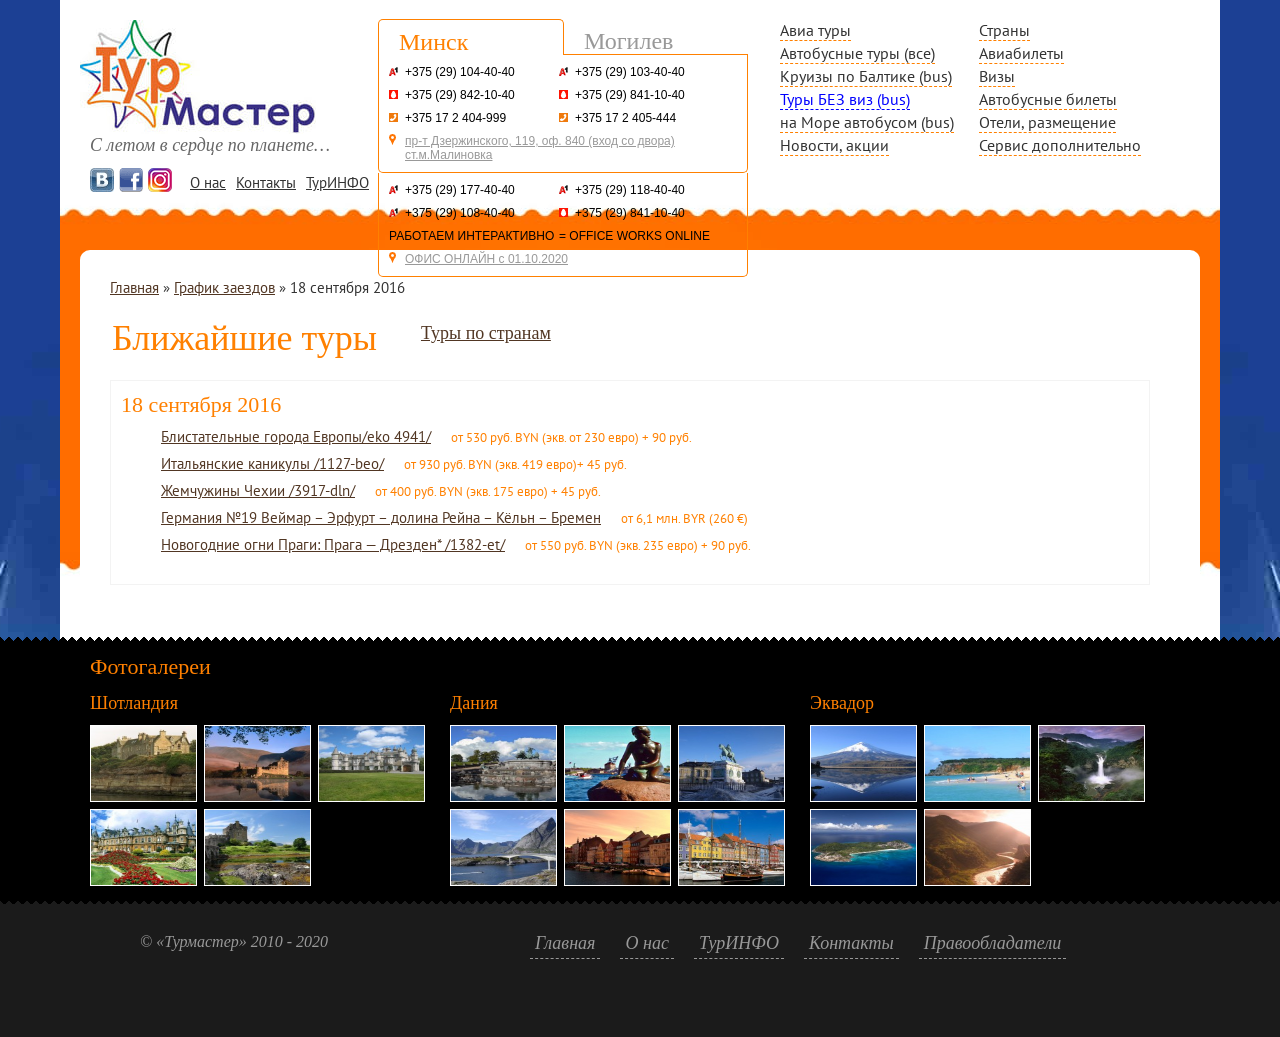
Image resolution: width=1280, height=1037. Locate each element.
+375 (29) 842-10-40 (460, 95)
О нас (208, 182)
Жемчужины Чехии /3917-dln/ (258, 490)
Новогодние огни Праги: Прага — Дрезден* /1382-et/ (333, 544)
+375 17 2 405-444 (625, 118)
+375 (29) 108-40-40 (460, 213)
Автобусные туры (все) (857, 53)
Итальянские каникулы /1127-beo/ (272, 463)
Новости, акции (834, 145)
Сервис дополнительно (1060, 145)
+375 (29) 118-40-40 (630, 190)
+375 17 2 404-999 (455, 118)
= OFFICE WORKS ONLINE (634, 236)
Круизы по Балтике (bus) (866, 76)
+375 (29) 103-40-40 (630, 72)
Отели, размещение (1047, 122)
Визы (997, 76)
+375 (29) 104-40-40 (460, 72)
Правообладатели (993, 943)
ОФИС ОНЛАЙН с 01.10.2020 (486, 259)
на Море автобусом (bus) (867, 122)
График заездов (224, 287)
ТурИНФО (337, 182)
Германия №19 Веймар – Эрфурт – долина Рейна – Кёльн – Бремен (381, 517)
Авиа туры (815, 30)
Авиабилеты (1021, 53)
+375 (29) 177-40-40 (460, 190)
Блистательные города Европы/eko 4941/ (296, 436)
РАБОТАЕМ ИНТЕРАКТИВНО (471, 236)
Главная (134, 287)
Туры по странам (486, 333)
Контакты (266, 182)
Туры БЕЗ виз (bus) (845, 99)
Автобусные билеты (1048, 99)
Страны (1004, 30)
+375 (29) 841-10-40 (630, 95)
